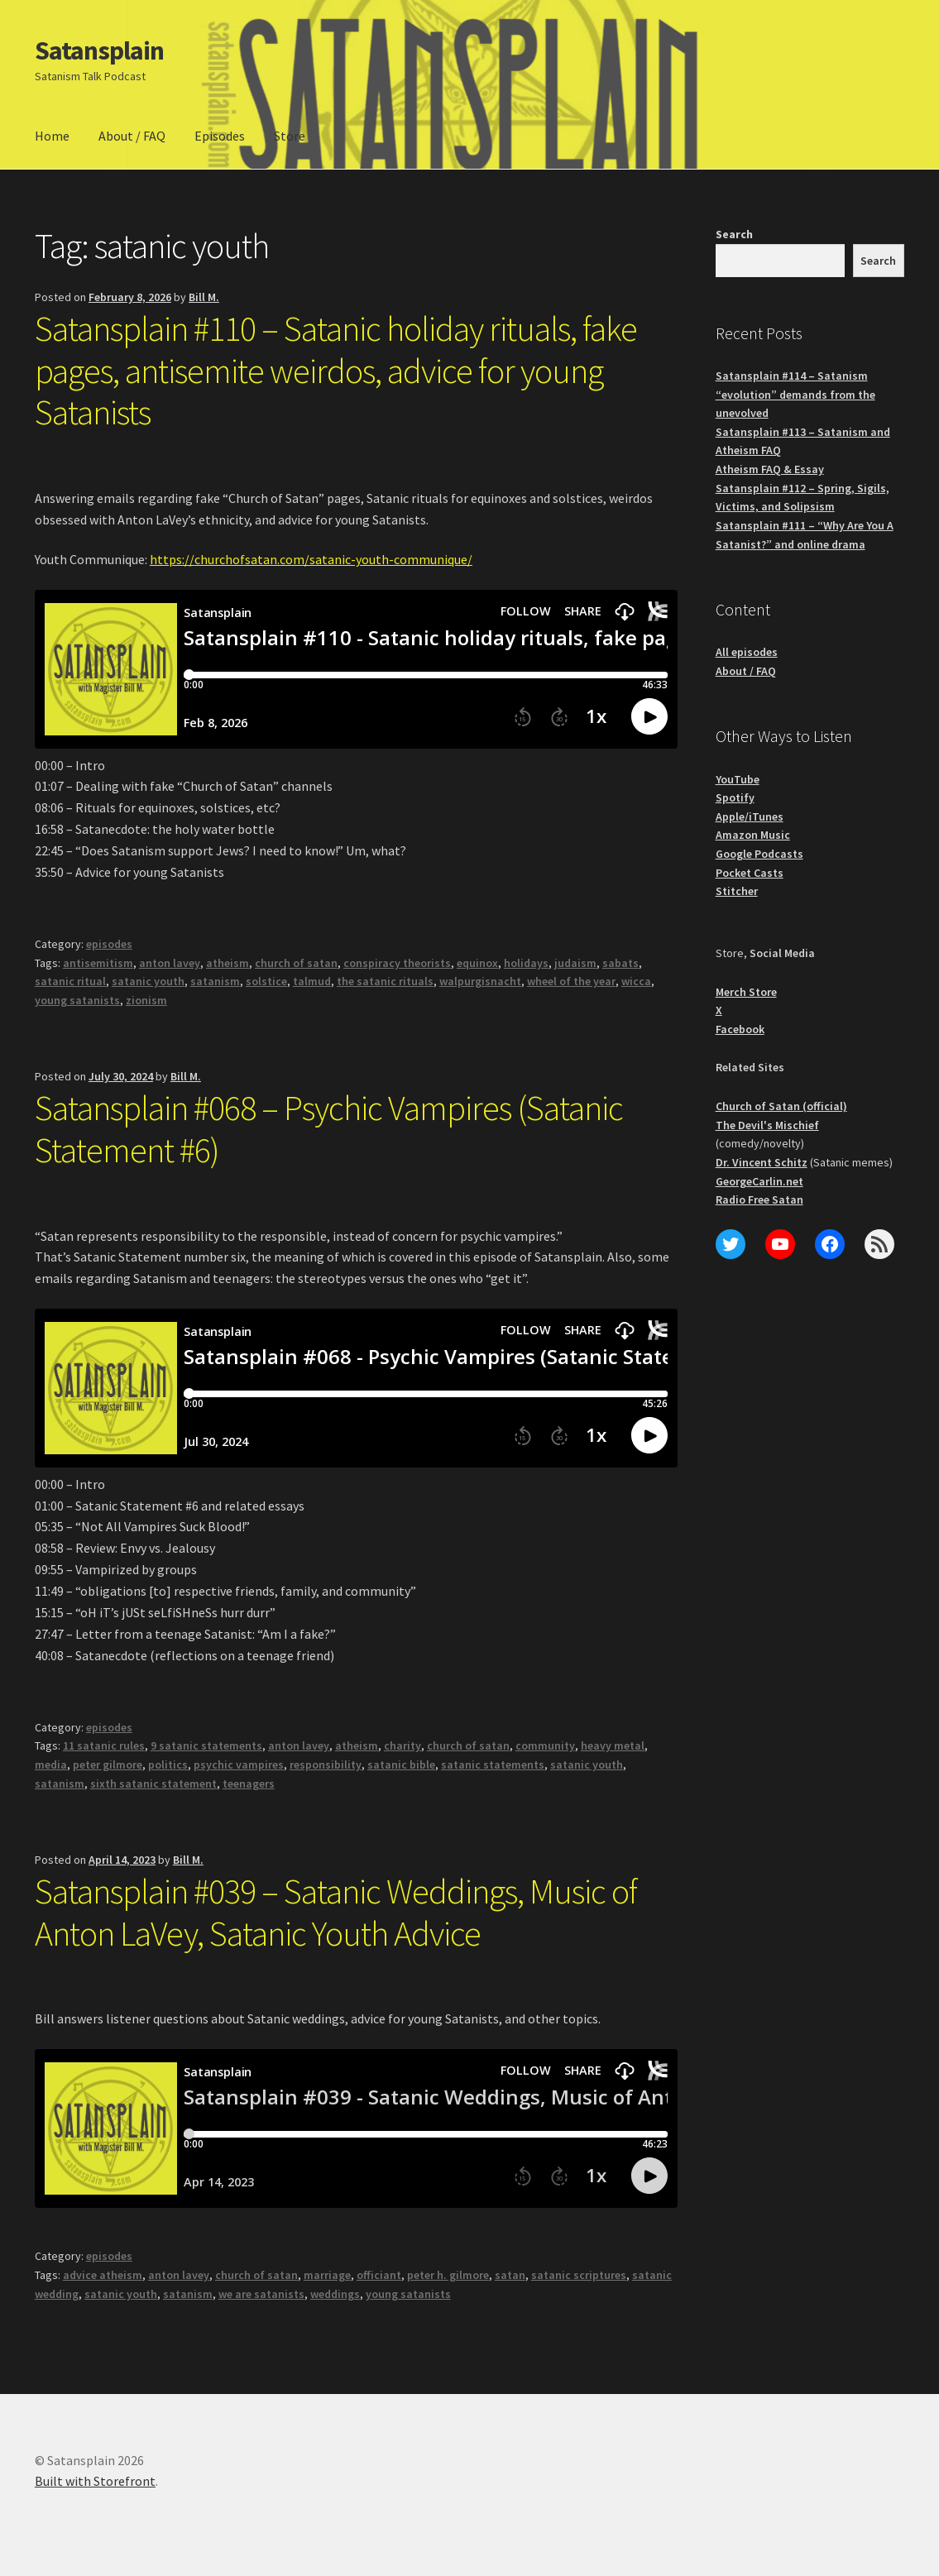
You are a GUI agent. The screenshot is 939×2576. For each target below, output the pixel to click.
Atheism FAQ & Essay (770, 469)
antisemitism (98, 962)
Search (734, 234)
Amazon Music (753, 834)
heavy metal (612, 1745)
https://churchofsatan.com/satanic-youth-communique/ (311, 559)
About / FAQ (131, 135)
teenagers (249, 1783)
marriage (327, 2274)
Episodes (219, 135)
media (51, 1764)
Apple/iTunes (749, 816)
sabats (620, 962)
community (545, 1745)
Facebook (740, 1029)
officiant (379, 2274)
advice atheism (102, 2274)
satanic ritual (70, 981)
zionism (146, 1000)
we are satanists (261, 2293)
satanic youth (148, 981)
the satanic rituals (385, 981)
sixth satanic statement (153, 1783)
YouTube (737, 779)
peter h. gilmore (448, 2274)
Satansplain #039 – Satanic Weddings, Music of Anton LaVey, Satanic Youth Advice (336, 1912)
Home (52, 135)
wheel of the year (571, 981)
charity (402, 1745)
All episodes (747, 651)
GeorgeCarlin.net (759, 1181)
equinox (477, 962)
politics (168, 1764)
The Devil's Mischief (767, 1125)
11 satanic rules (104, 1745)
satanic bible (401, 1764)
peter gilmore (107, 1764)
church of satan (296, 962)
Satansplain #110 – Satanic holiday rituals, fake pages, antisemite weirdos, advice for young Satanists (336, 370)
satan (510, 2274)
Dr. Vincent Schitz (761, 1162)
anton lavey (169, 962)
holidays (526, 962)
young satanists (77, 1000)
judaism (575, 962)
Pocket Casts (749, 872)
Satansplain (99, 50)
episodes (109, 943)
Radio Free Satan (759, 1199)
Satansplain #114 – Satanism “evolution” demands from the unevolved (795, 394)
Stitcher (737, 890)
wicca (636, 981)
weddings (335, 2293)
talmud (312, 981)
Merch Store (746, 991)
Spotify (735, 797)
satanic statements (492, 1764)
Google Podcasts (759, 853)
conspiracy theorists (397, 962)
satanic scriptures (578, 2274)
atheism (227, 962)
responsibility (326, 1764)
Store (289, 135)
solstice (266, 981)
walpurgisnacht (480, 981)
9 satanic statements (206, 1745)
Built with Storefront (95, 2481)
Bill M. (204, 297)
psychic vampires (239, 1764)
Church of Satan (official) (781, 1106)
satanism (215, 981)
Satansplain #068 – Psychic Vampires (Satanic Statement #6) (329, 1128)
